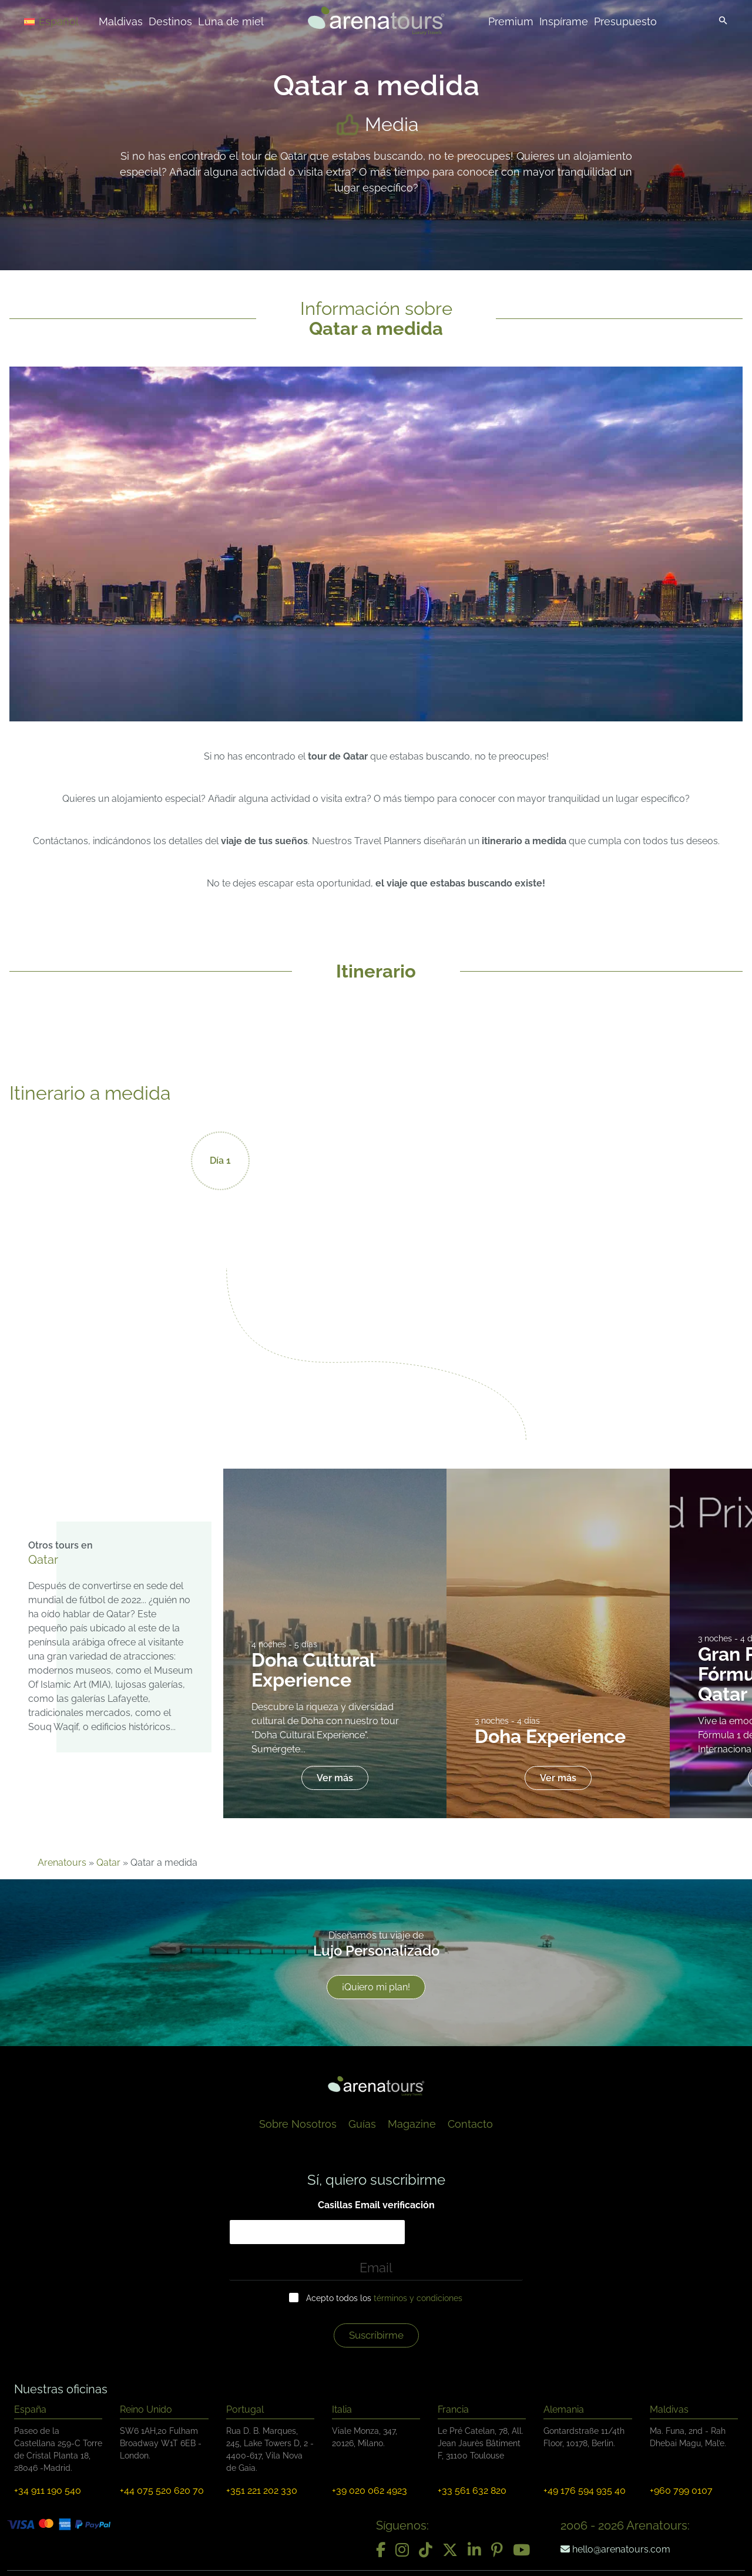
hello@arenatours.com (615, 2549)
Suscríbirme (376, 2335)
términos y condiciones (418, 2298)
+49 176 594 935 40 (584, 2490)
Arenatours (62, 1862)
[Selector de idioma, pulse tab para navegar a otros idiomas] (65, 20)
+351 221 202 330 (261, 2490)
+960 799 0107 (681, 2490)
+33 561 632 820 (472, 2490)
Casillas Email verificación (376, 2205)
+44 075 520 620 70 (162, 2490)
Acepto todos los (384, 2298)
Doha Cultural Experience (313, 1670)
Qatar (108, 1862)
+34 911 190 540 (47, 2490)
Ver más (335, 1778)
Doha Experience (550, 1736)
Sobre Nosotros (298, 2124)
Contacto (470, 2124)
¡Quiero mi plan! (376, 1987)
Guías (362, 2124)
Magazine (412, 2124)
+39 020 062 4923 (369, 2490)
